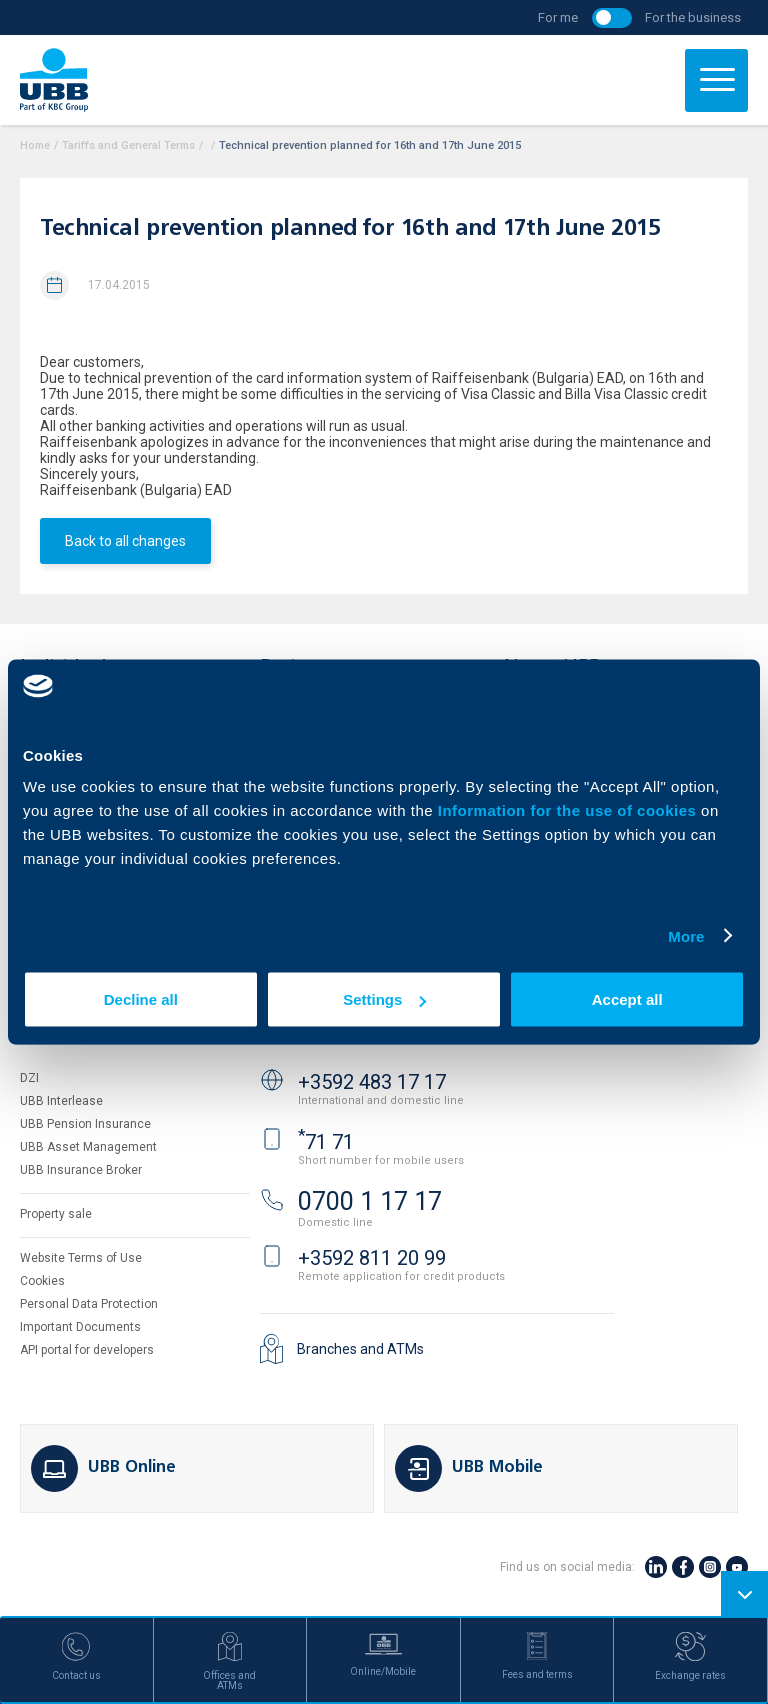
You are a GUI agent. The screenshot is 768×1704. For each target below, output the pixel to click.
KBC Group (70, 1032)
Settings (384, 999)
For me (558, 17)
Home (35, 145)
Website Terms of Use (81, 1258)
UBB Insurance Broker (81, 1170)
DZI (29, 1078)
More (686, 935)
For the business (693, 17)
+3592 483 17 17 (372, 1082)
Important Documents (80, 1327)
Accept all (627, 999)
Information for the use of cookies (569, 810)
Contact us (308, 1032)
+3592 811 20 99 (372, 1258)
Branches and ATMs (360, 1349)
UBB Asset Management (88, 1147)
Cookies (42, 1281)
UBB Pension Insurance (85, 1124)
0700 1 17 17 (370, 1201)
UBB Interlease (61, 1101)
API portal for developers (87, 1350)
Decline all (141, 999)
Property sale (56, 1214)
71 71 (326, 1142)
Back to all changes (125, 541)
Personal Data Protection (89, 1304)
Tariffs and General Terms (128, 145)
